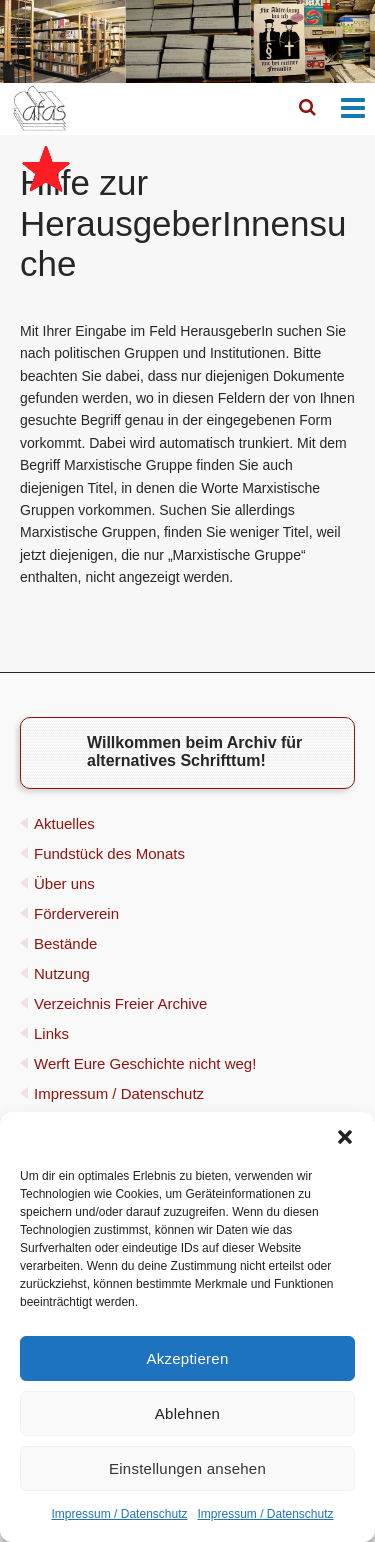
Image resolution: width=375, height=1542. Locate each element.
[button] (345, 1137)
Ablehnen (187, 1413)
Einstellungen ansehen (187, 1468)
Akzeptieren (188, 1358)
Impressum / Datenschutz (119, 1514)
